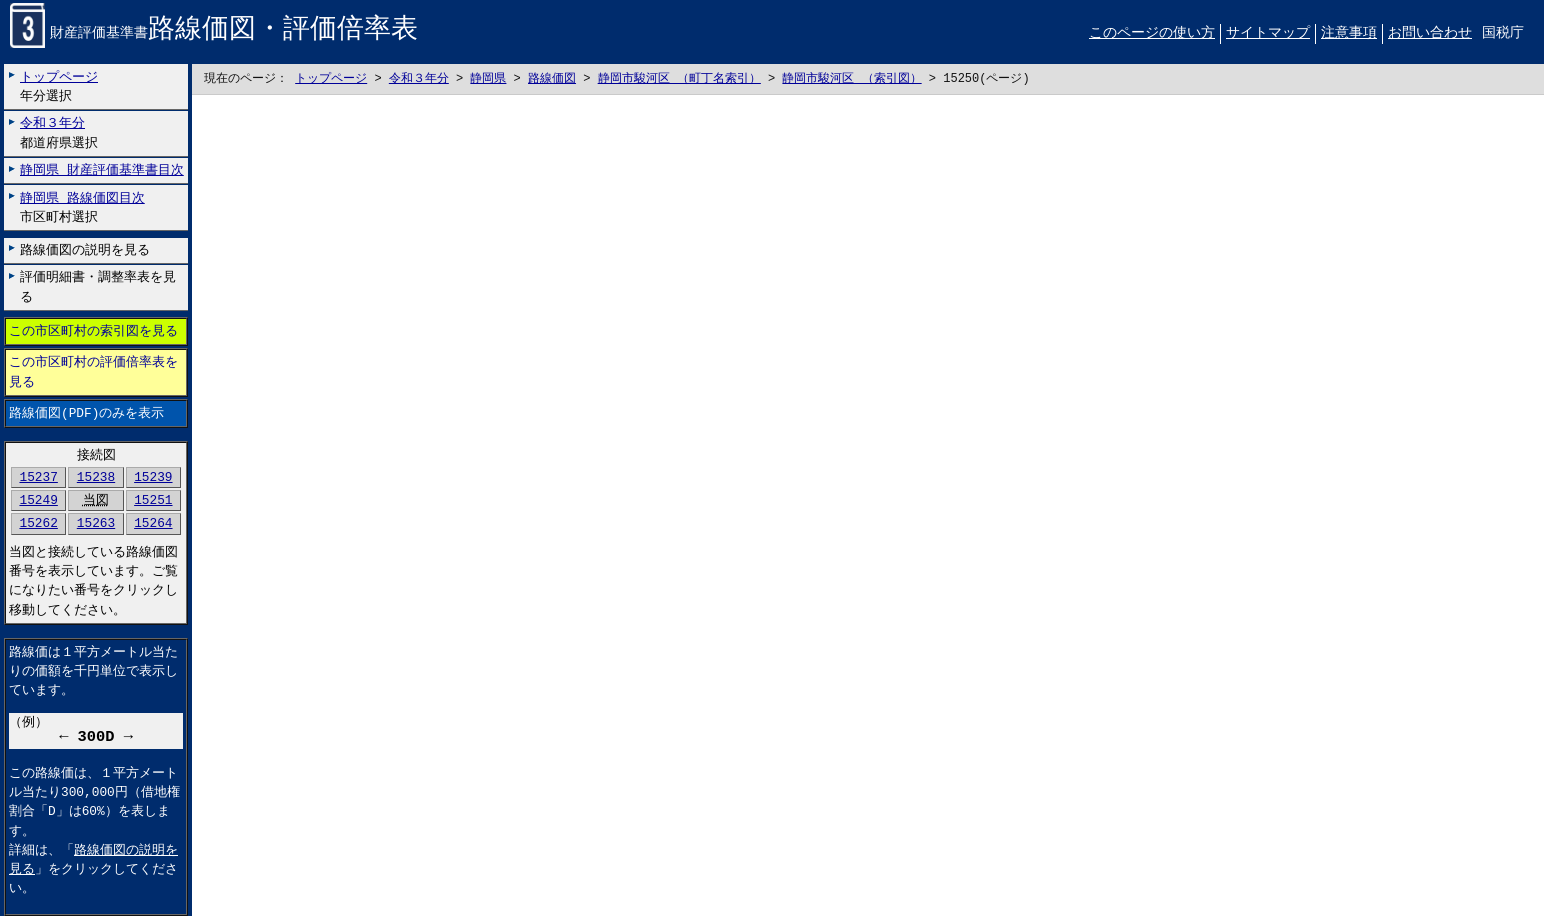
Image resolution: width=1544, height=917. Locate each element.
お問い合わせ (1430, 33)
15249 (38, 501)
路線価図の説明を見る (85, 250)
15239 (153, 478)
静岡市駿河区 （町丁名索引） (679, 79)
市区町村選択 (82, 207)
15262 (38, 524)
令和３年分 (419, 79)
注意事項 (1349, 33)
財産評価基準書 (214, 34)
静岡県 (488, 79)
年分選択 (59, 86)
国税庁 (1503, 33)
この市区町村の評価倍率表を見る (93, 372)
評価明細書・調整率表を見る (98, 287)
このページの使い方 (1152, 33)
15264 (153, 524)
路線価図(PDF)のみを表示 (86, 413)
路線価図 (552, 79)
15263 (96, 524)
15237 (38, 478)
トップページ (331, 79)
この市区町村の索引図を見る (93, 332)
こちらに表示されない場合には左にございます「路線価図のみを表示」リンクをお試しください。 (868, 506)
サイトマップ (1268, 33)
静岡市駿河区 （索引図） (851, 79)
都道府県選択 (59, 133)
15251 (153, 501)
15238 (96, 478)
